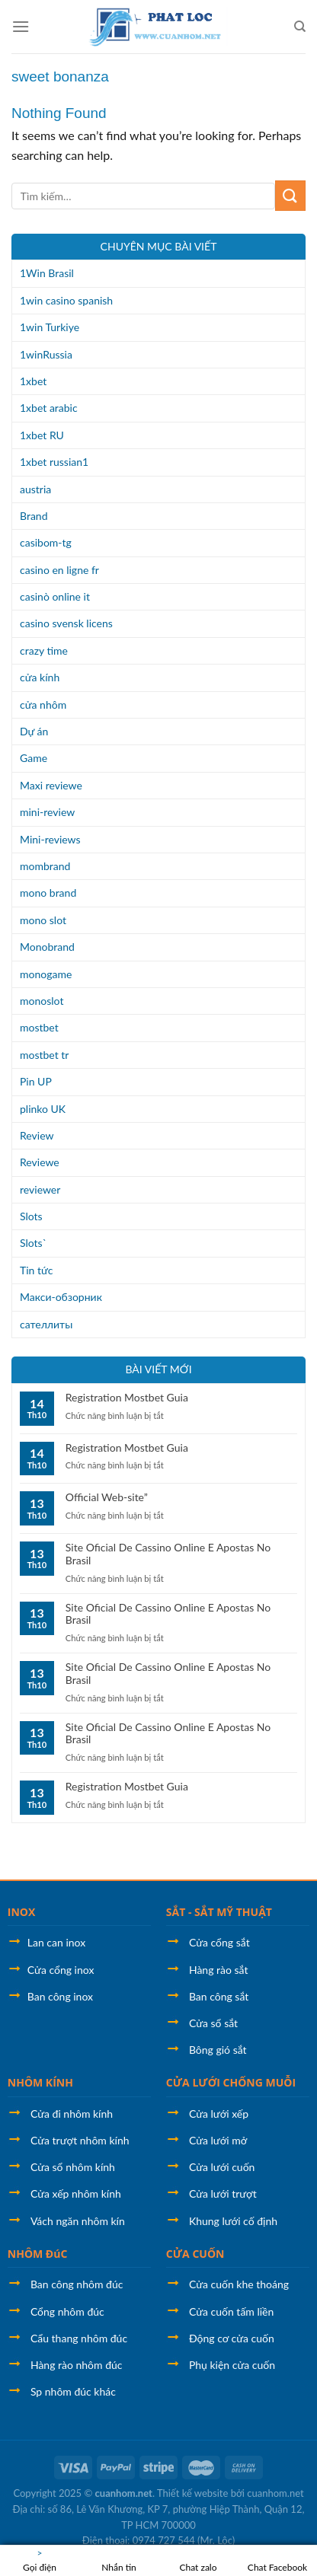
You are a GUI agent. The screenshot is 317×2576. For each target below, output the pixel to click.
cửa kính (39, 677)
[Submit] (290, 195)
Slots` (33, 1242)
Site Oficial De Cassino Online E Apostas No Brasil (168, 1554)
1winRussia (46, 354)
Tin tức (36, 1270)
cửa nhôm (43, 704)
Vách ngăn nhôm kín (77, 2220)
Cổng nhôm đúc (67, 2311)
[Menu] (20, 26)
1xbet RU (42, 435)
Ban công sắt (218, 1996)
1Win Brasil (47, 272)
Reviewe (39, 1162)
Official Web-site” (107, 1497)
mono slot (43, 919)
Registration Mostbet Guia (127, 1398)
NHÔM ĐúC (38, 2253)
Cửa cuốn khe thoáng (239, 2284)
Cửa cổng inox (60, 1969)
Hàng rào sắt (218, 1969)
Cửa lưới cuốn (222, 2166)
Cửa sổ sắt (213, 2022)
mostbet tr (44, 1054)
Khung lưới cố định (233, 2220)
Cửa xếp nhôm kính (75, 2193)
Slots (31, 1216)
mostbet (39, 1027)
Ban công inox (60, 1996)
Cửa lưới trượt (223, 2193)
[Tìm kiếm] (300, 26)
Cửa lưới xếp (218, 2113)
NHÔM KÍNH (40, 2082)
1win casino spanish (66, 300)
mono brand (48, 892)
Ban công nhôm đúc (76, 2284)
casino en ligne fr (59, 569)
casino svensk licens (66, 623)
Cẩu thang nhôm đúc (78, 2338)
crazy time (44, 650)
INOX (22, 1912)
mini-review (47, 811)
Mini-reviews (50, 839)
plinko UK (43, 1108)
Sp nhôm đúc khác (73, 2391)
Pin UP (36, 1081)
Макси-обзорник (61, 1296)
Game (33, 757)
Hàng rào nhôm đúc (76, 2364)
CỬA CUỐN (195, 2253)
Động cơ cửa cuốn (231, 2338)
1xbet (33, 381)
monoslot (41, 1000)
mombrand (45, 865)
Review (36, 1135)
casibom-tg (46, 542)
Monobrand (47, 946)
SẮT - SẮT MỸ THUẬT (219, 1912)
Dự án (34, 731)
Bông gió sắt (218, 2049)
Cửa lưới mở (218, 2140)
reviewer (40, 1189)
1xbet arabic (49, 407)
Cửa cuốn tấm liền (231, 2311)
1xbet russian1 (54, 461)
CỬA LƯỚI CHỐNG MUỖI (231, 2082)
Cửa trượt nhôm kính (80, 2140)
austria (35, 489)
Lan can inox (56, 1942)
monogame (46, 974)
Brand (34, 515)
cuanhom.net (123, 2493)
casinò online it (55, 596)
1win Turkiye (49, 326)
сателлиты (46, 1324)
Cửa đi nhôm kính (71, 2113)
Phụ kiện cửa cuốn (232, 2364)
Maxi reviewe (51, 785)
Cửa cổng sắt (219, 1942)
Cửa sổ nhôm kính (72, 2166)
